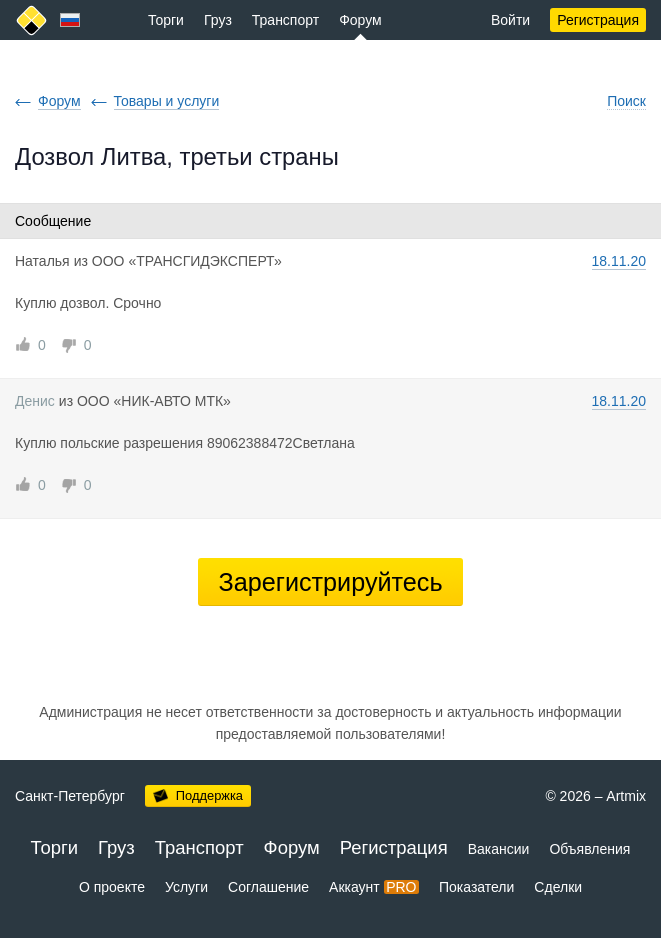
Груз (218, 20)
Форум (360, 20)
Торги (166, 20)
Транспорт (285, 20)
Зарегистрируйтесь (330, 582)
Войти (510, 20)
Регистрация (598, 20)
